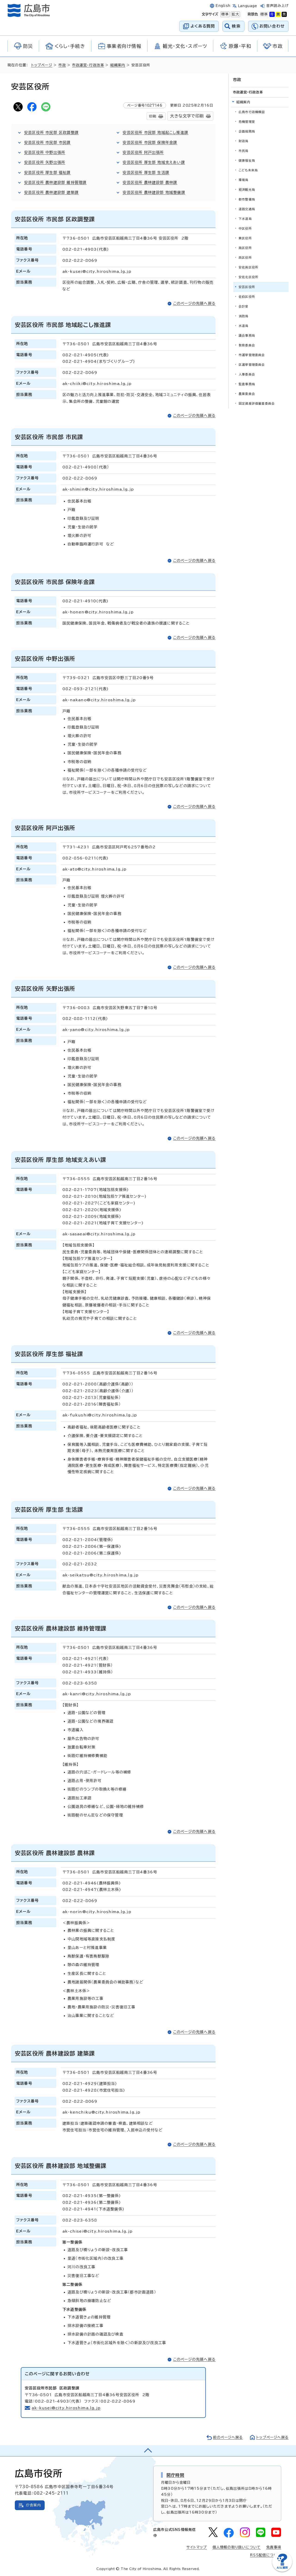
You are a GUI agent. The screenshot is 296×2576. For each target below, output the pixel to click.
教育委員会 (247, 345)
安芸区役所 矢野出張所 (44, 162)
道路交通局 (247, 209)
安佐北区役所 (248, 277)
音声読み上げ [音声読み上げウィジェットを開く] (277, 5)
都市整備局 (247, 199)
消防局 (244, 316)
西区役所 (245, 257)
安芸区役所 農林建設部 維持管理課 (55, 182)
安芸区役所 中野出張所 (44, 152)
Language (247, 6)
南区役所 (245, 247)
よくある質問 (203, 26)
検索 (236, 26)
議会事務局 (247, 335)
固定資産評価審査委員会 (257, 403)
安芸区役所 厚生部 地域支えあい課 (154, 162)
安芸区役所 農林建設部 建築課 (51, 192)
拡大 (235, 14)
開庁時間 (175, 2475)
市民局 (244, 150)
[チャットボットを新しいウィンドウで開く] (282, 2570)
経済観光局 (247, 189)
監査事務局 (247, 384)
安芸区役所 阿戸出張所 (143, 152)
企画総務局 (247, 131)
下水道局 (245, 218)
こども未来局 (248, 170)
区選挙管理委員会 (252, 364)
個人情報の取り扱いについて (237, 2547)
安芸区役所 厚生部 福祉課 (47, 172)
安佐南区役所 (248, 267)
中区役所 (245, 228)
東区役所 (245, 238)
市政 (62, 65)
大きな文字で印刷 (187, 116)
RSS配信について (265, 2555)
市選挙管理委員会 (252, 355)
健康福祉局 (247, 160)
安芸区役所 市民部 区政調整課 (51, 132)
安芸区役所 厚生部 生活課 (146, 172)
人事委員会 (247, 374)
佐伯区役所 (247, 296)
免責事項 (273, 2547)
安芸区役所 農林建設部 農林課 (150, 182)
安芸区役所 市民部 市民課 (47, 142)
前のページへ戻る (228, 2437)
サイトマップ (196, 2547)
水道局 (244, 325)
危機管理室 (247, 121)
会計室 (244, 306)
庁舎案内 (33, 2505)
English (223, 5)
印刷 (152, 116)
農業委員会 (247, 393)
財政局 (244, 141)
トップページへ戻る (272, 2437)
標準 (224, 14)
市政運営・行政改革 (88, 65)
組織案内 (117, 65)
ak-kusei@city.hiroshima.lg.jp (66, 2408)
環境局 (244, 180)
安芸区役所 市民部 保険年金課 (150, 142)
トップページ (41, 65)
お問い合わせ (272, 26)
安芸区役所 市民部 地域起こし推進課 (155, 132)
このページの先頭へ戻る (194, 303)
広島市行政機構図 (252, 112)
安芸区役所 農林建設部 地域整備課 (154, 192)
